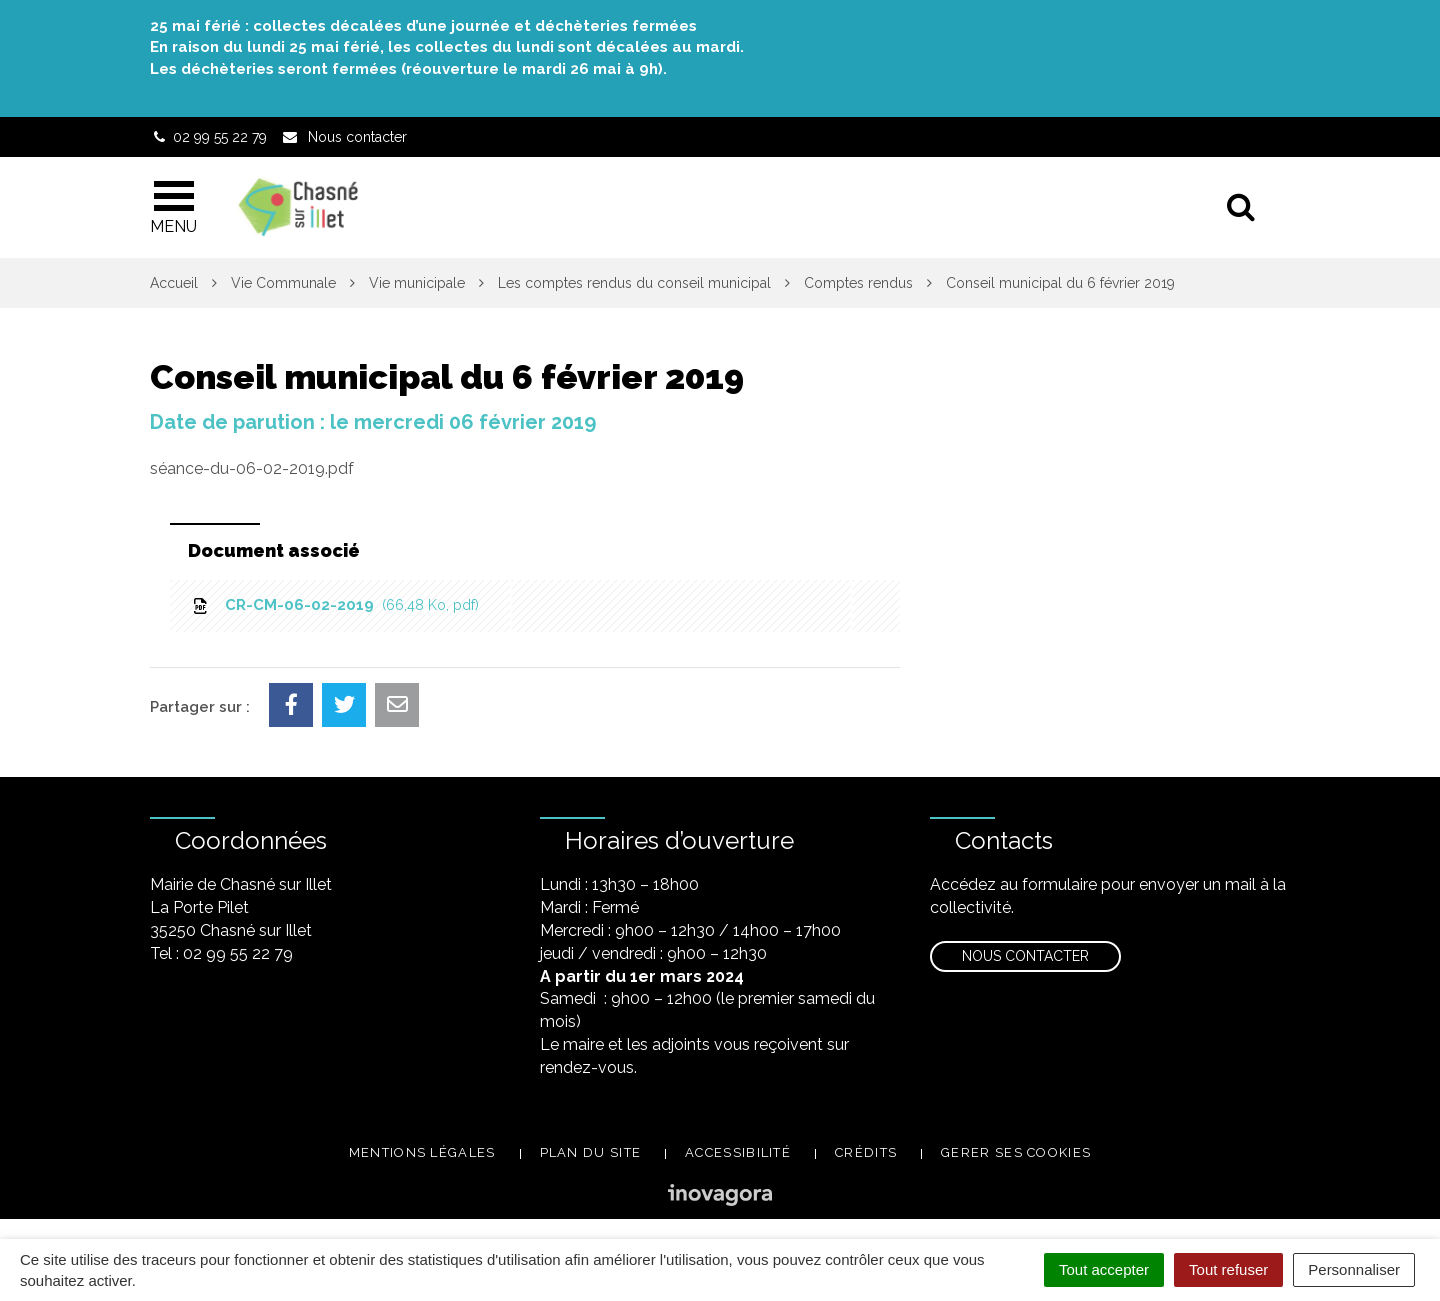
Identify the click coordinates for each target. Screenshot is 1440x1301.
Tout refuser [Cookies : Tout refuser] (1228, 1269)
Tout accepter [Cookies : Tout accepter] (1104, 1269)
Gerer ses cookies (1016, 1152)
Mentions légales (422, 1152)
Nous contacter (1025, 956)
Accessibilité (738, 1152)
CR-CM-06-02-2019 (334, 605)
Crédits (866, 1152)
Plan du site (591, 1152)
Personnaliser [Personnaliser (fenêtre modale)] (1354, 1269)
